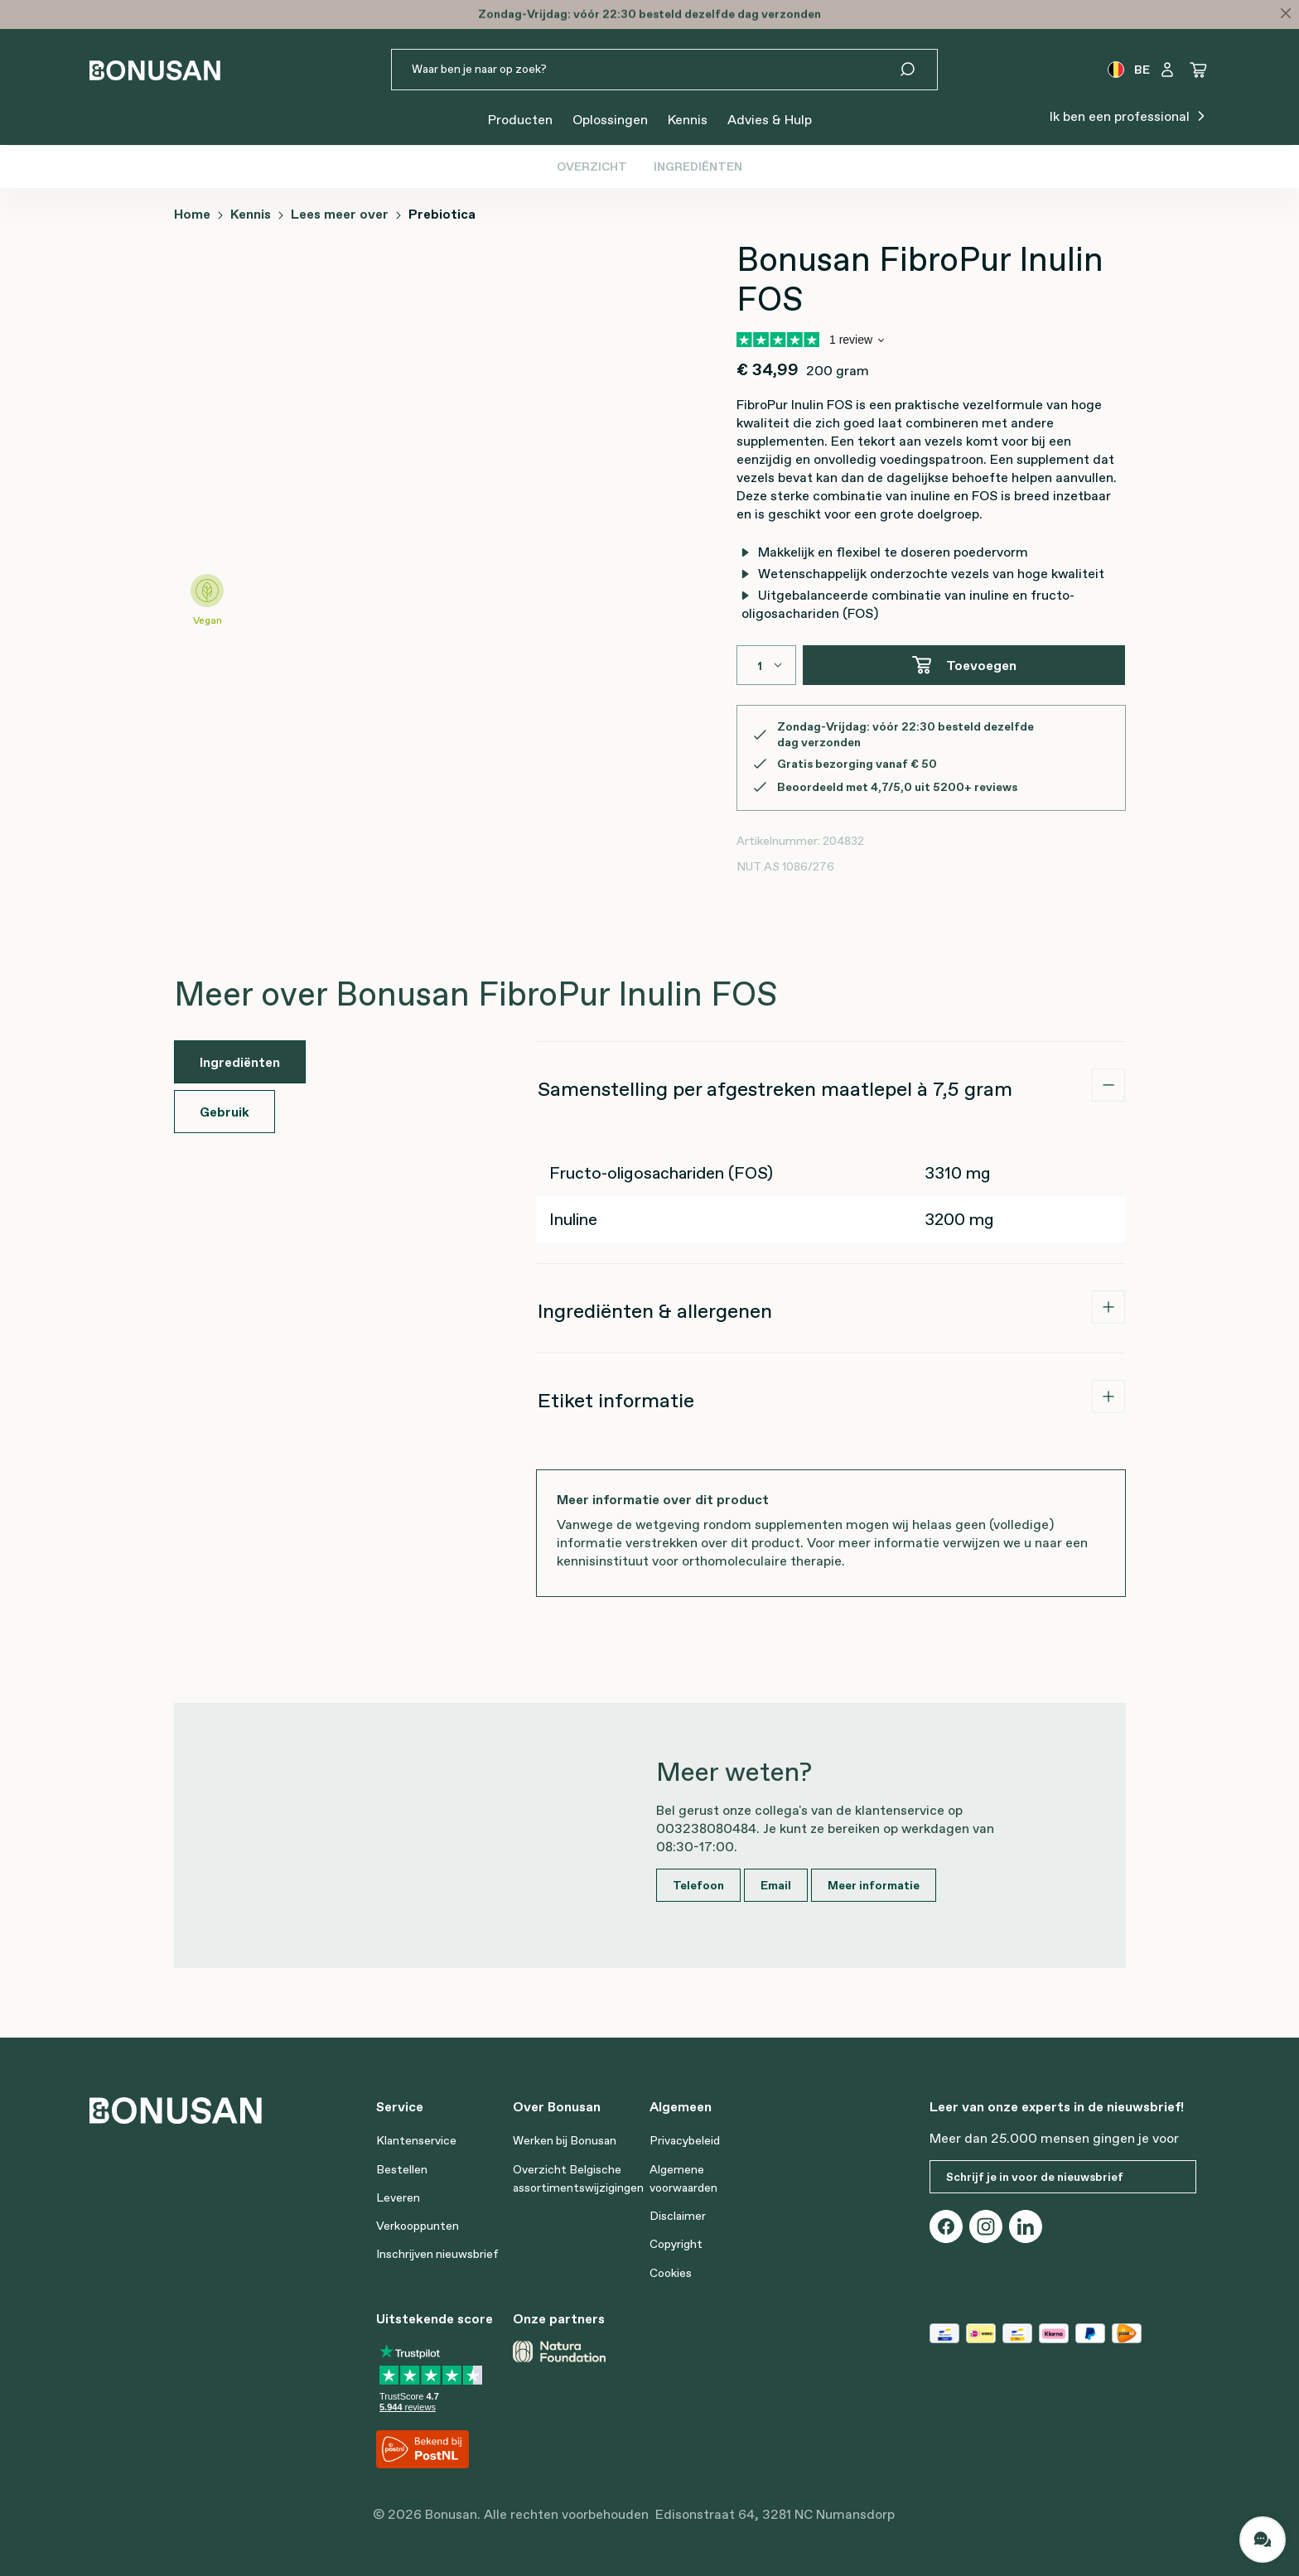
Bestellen (401, 2169)
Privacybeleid (685, 2140)
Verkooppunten (417, 2225)
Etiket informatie (616, 1400)
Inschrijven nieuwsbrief (437, 2254)
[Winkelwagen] (1199, 69)
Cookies (671, 2273)
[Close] (1285, 13)
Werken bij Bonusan (564, 2140)
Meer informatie (874, 1885)
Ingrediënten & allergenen (655, 1310)
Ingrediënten (698, 166)
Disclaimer (678, 2215)
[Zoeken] (917, 69)
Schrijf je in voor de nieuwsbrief (1034, 2176)
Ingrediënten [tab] (240, 1062)
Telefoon (698, 1885)
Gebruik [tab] (224, 1111)
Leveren (398, 2197)
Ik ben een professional (1130, 114)
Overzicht (592, 166)
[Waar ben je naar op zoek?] (644, 69)
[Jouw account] (1167, 69)
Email (776, 1885)
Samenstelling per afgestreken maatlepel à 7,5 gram (775, 1088)
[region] (368, 446)
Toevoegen (964, 665)
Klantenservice (416, 2140)
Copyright (676, 2244)
